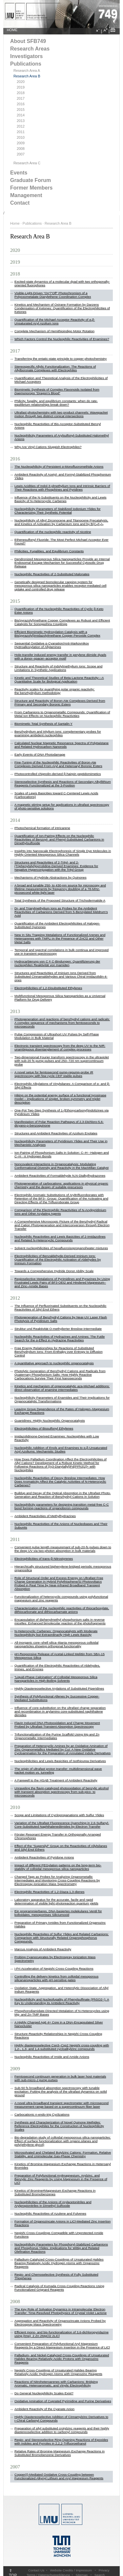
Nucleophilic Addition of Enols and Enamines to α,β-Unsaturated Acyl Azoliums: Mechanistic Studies (60, 1449)
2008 (21, 149)
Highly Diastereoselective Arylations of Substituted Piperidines (59, 1688)
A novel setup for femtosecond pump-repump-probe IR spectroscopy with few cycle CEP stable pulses (53, 1074)
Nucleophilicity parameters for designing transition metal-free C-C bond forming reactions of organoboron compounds (61, 1506)
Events (18, 172)
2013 (21, 121)
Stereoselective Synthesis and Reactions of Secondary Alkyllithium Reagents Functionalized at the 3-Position (62, 783)
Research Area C (26, 163)
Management (26, 195)
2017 (21, 98)
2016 (21, 104)
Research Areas (30, 48)
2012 (21, 126)
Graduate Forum (30, 180)
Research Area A (26, 70)
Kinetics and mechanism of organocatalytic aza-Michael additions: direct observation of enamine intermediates (62, 1387)
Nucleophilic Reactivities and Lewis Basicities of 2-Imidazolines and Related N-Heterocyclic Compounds (60, 1238)
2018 (21, 93)
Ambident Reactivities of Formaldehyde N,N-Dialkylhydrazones (59, 1175)
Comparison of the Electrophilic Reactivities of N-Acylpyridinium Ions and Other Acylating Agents (60, 1211)
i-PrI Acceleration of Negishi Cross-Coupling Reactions (53, 1968)
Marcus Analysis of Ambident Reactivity (42, 1949)
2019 (21, 87)
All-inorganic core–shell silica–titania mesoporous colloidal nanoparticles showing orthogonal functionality (56, 1644)
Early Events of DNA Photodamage (39, 754)
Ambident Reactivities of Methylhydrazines (45, 1516)
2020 (21, 82)
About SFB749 (28, 41)
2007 (21, 154)
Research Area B (26, 76)
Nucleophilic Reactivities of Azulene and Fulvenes (50, 2213)
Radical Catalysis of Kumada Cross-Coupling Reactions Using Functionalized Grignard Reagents (59, 2287)
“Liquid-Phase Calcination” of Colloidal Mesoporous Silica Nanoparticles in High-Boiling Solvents (55, 1678)
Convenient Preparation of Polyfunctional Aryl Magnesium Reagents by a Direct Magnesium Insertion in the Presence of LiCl (62, 2345)
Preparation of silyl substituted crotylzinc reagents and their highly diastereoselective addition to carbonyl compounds (61, 2430)
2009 (21, 143)
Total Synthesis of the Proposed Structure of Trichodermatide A (59, 900)
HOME (12, 30)
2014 (21, 115)
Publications (25, 64)
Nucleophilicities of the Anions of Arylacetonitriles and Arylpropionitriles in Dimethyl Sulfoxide (53, 2203)
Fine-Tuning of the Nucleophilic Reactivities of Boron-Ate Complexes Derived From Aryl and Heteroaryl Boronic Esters (58, 764)
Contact (20, 203)
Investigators (26, 56)
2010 (21, 137)
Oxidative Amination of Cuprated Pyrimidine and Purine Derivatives (62, 2401)
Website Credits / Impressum (71, 2570)
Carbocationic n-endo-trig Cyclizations (42, 2114)
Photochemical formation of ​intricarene (42, 828)
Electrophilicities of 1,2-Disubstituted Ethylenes (48, 988)
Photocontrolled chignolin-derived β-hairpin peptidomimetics (57, 774)
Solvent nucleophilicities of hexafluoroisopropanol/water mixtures (61, 1248)
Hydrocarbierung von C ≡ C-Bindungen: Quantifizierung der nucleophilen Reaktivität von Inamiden (57, 963)
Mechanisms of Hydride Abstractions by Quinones (50, 877)
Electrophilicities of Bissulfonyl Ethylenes (43, 1428)
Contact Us (36, 2570)
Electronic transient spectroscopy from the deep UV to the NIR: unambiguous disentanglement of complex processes (59, 1047)
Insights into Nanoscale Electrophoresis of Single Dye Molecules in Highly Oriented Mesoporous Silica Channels (62, 852)
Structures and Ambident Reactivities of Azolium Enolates (55, 1133)
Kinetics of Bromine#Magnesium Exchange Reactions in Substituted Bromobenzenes (54, 2192)
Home (15, 223)
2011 (21, 132)
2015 (21, 110)
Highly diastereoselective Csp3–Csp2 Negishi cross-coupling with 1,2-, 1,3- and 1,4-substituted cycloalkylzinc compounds (61, 2047)
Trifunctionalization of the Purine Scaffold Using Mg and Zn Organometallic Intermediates (56, 1736)
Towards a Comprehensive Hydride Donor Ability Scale (53, 1271)
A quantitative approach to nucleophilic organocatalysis (54, 1363)
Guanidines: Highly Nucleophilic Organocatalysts (49, 1420)
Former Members (31, 188)
